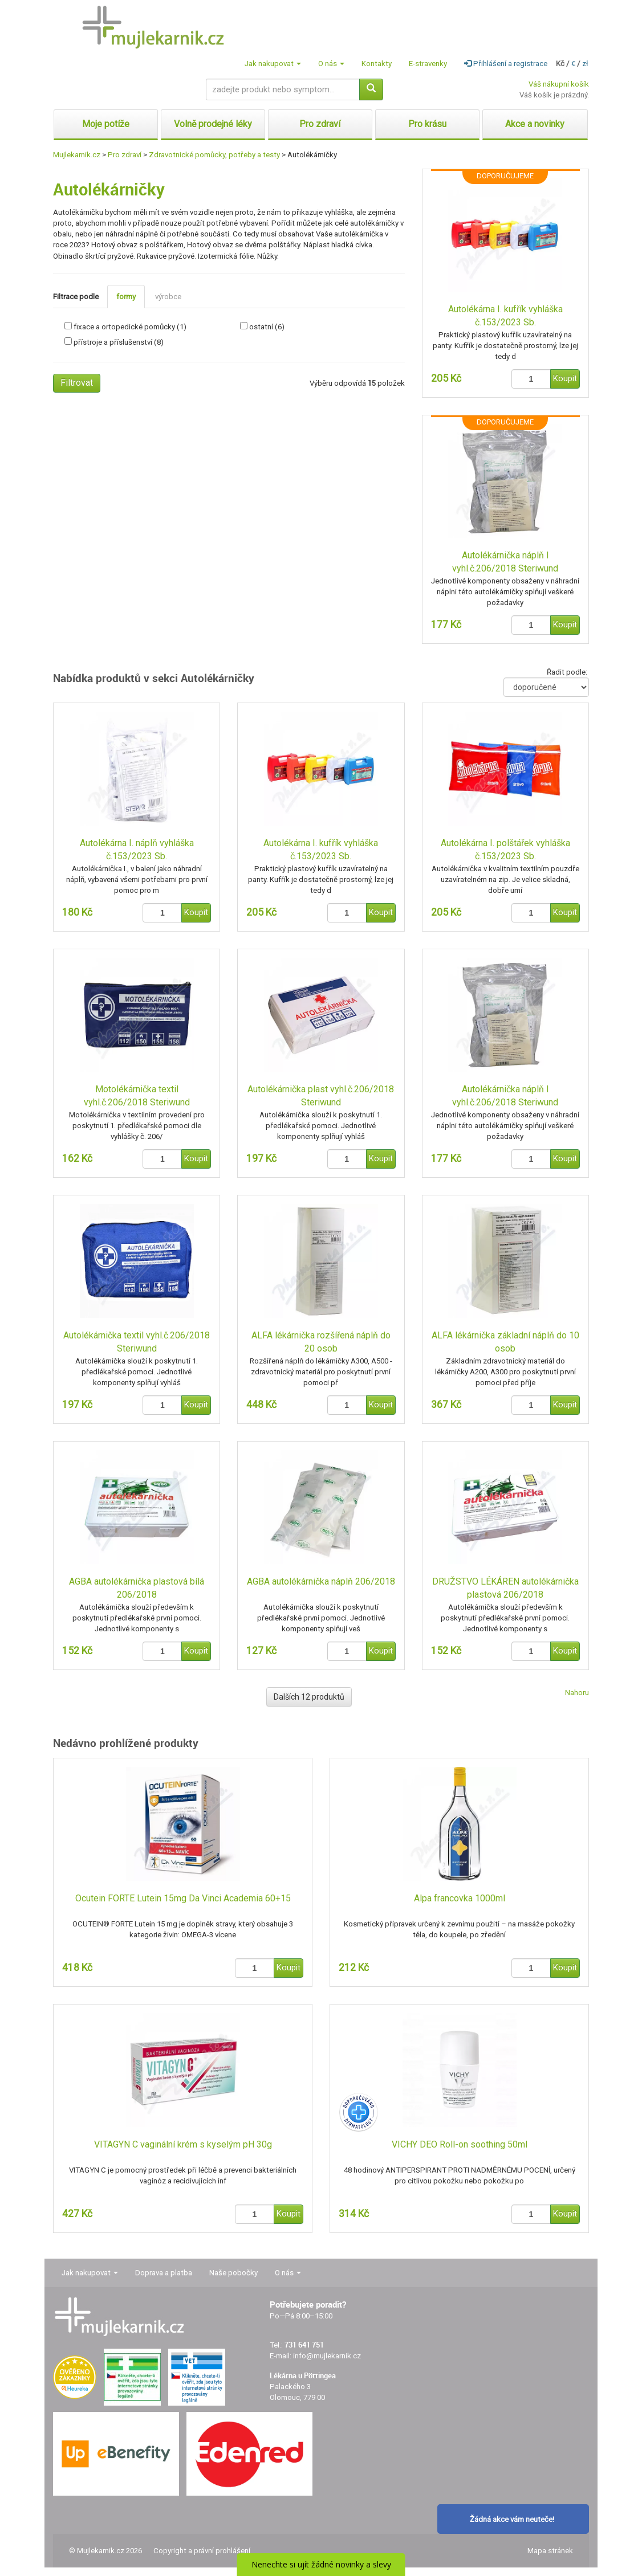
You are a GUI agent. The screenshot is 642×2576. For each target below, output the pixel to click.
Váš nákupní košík (559, 84)
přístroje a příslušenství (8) (119, 342)
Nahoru (577, 1692)
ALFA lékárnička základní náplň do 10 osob (505, 1342)
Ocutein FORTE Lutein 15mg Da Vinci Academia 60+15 (183, 1898)
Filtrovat (76, 382)
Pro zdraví (124, 154)
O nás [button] (331, 63)
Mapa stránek (550, 2550)
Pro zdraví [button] (319, 124)
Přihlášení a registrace (505, 63)
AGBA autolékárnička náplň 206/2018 (321, 1581)
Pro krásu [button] (427, 124)
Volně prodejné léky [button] (213, 124)
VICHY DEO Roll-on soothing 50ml (459, 2144)
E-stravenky (428, 63)
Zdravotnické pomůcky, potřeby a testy (214, 154)
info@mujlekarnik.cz (327, 2356)
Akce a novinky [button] (534, 124)
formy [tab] (126, 296)
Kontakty (376, 63)
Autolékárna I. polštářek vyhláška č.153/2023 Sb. (505, 850)
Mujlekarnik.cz (76, 154)
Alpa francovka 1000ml (459, 1898)
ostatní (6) (267, 326)
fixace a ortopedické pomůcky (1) (130, 326)
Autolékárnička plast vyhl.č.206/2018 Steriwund (320, 1096)
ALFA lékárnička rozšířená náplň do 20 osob (321, 1342)
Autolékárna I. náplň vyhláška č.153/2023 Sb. (137, 850)
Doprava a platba (163, 2272)
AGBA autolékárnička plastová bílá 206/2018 (136, 1588)
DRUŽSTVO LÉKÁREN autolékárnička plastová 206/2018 (505, 1588)
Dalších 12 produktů (309, 1696)
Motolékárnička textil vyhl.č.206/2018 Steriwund (137, 1096)
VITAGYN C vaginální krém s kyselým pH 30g (183, 2144)
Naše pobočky (233, 2272)
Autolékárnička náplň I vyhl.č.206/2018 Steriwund (505, 562)
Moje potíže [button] (105, 124)
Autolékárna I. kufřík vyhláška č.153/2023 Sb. (505, 316)
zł (585, 63)
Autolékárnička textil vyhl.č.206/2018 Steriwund (136, 1342)
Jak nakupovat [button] (273, 63)
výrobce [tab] (168, 296)
